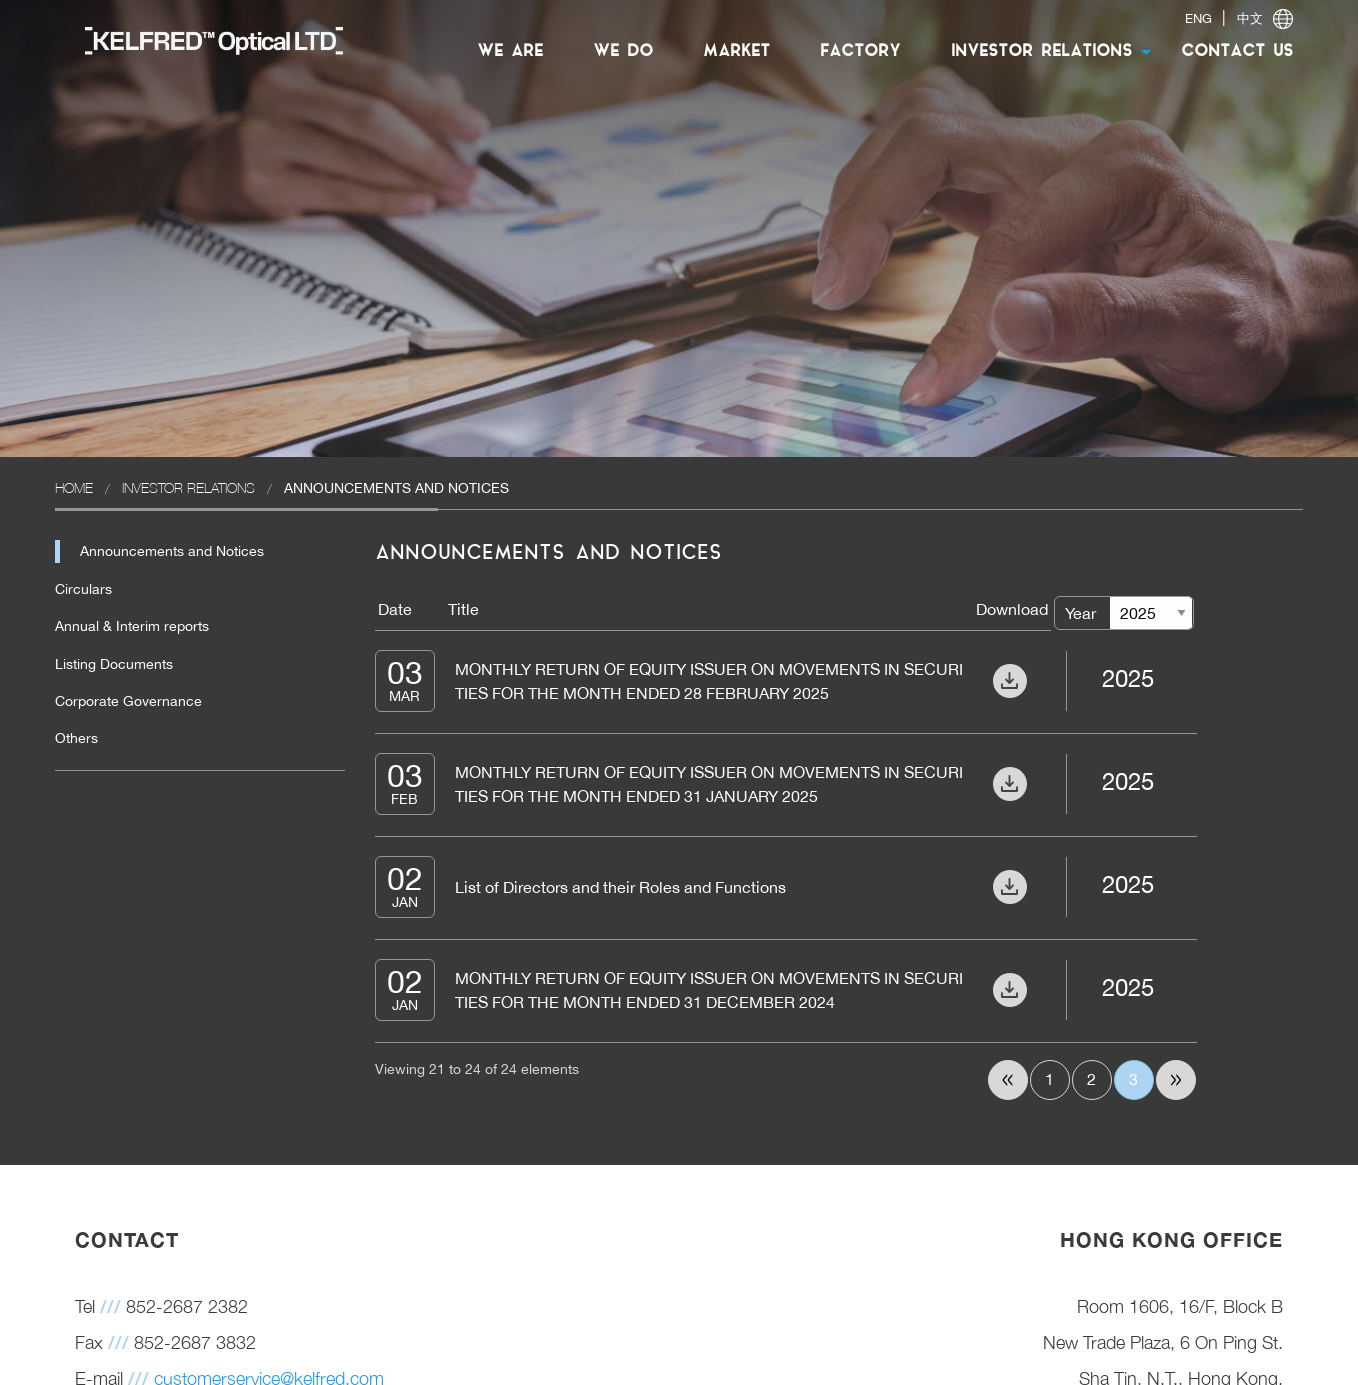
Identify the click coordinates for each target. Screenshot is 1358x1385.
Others (76, 738)
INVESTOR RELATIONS (1041, 51)
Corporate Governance (128, 701)
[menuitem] (204, 40)
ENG (1198, 18)
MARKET (736, 51)
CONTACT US (1237, 51)
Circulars (83, 589)
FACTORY (860, 51)
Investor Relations (188, 487)
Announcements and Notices (172, 551)
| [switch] (1239, 18)
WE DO (623, 51)
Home (74, 487)
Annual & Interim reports (132, 626)
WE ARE (510, 51)
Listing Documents (114, 664)
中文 (1250, 18)
